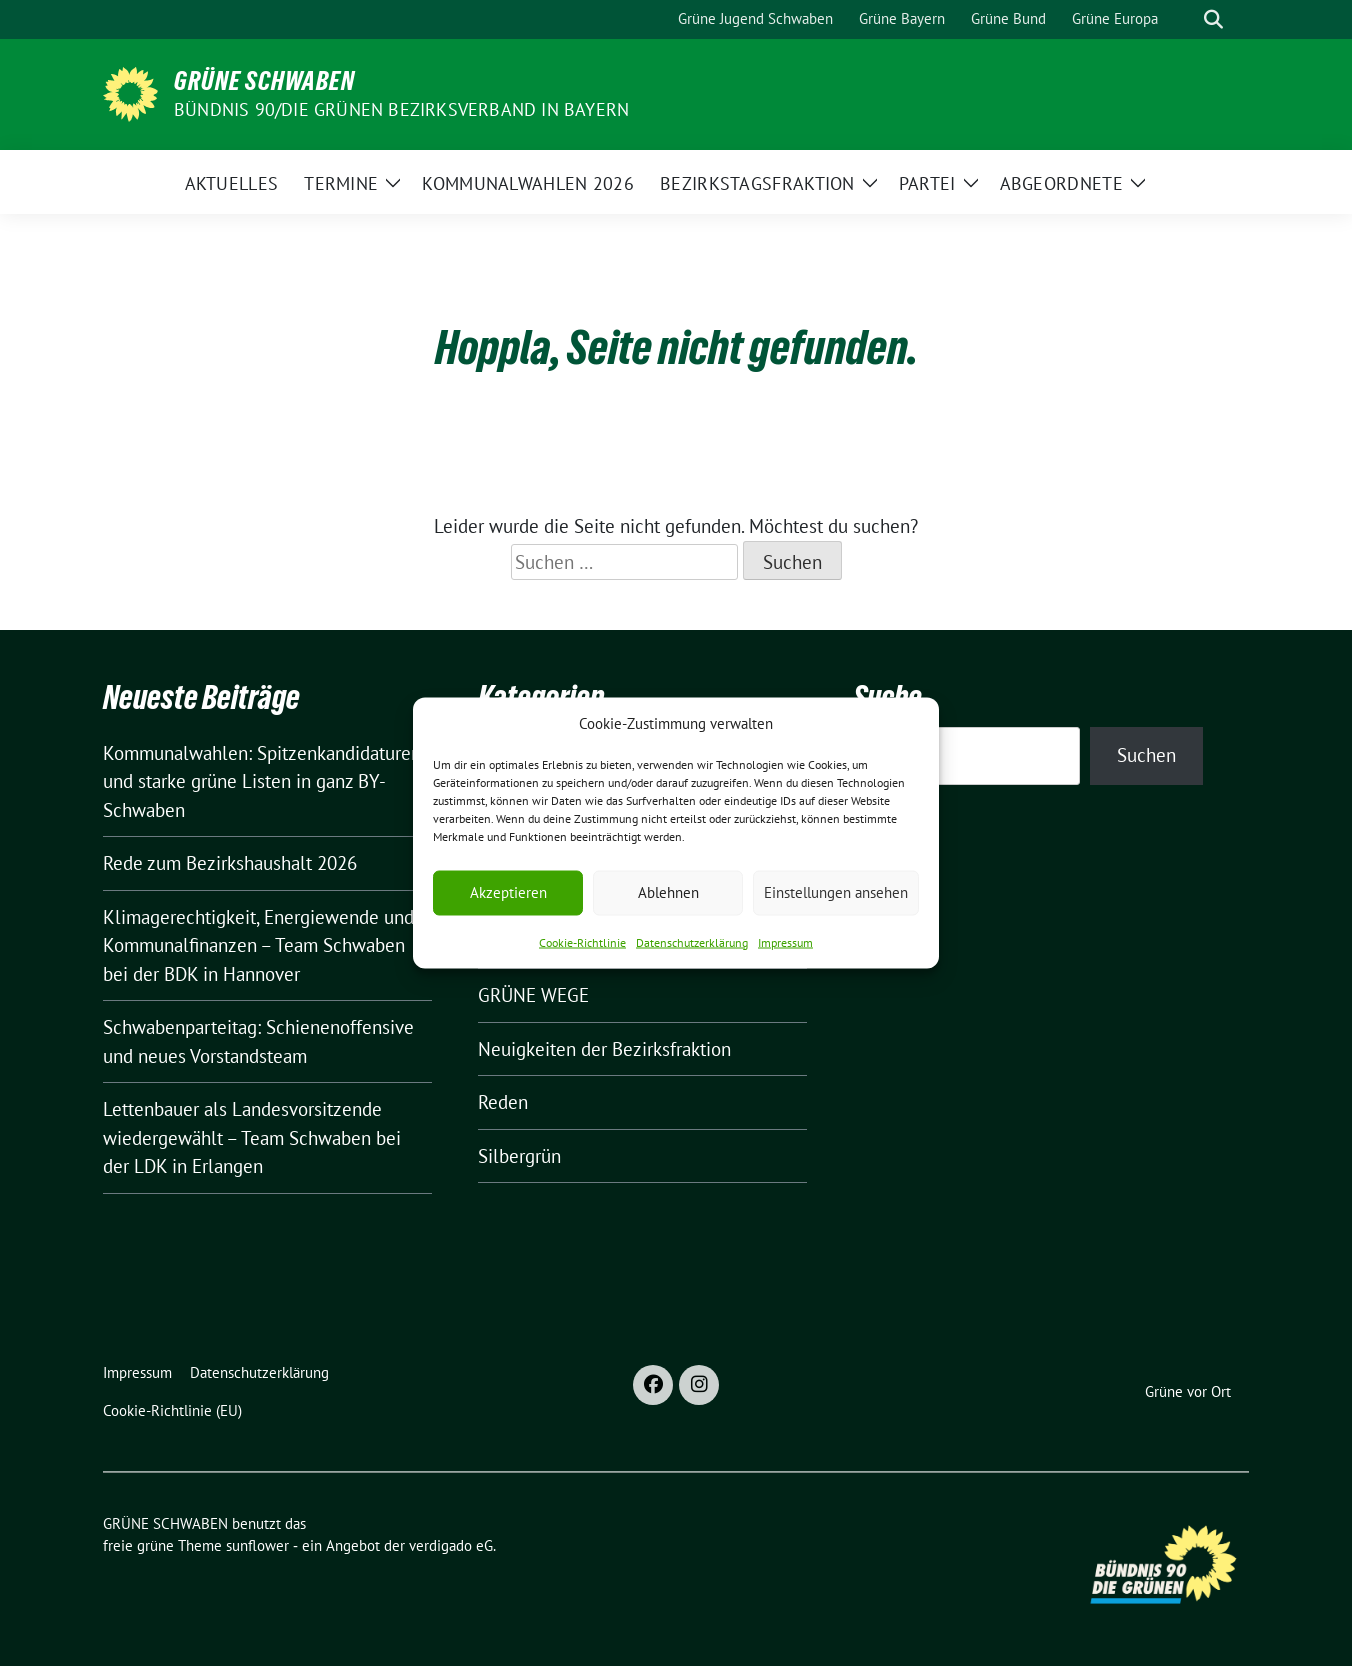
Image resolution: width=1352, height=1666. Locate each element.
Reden (503, 1102)
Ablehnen (668, 892)
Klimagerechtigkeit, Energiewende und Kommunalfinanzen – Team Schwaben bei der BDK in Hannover (258, 945)
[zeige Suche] (1213, 19)
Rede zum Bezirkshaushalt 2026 (230, 863)
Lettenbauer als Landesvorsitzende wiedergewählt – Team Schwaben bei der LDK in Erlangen (252, 1137)
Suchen (1146, 755)
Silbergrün (519, 1156)
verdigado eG (451, 1545)
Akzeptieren (508, 892)
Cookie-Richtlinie (582, 941)
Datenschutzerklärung (692, 941)
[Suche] (1185, 19)
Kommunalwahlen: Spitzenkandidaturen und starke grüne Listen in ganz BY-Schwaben (262, 781)
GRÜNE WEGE (533, 995)
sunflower (257, 1545)
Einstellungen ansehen (836, 892)
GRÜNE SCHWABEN (264, 81)
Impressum (785, 941)
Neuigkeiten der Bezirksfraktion (604, 1049)
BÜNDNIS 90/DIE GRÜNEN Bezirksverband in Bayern (401, 109)
